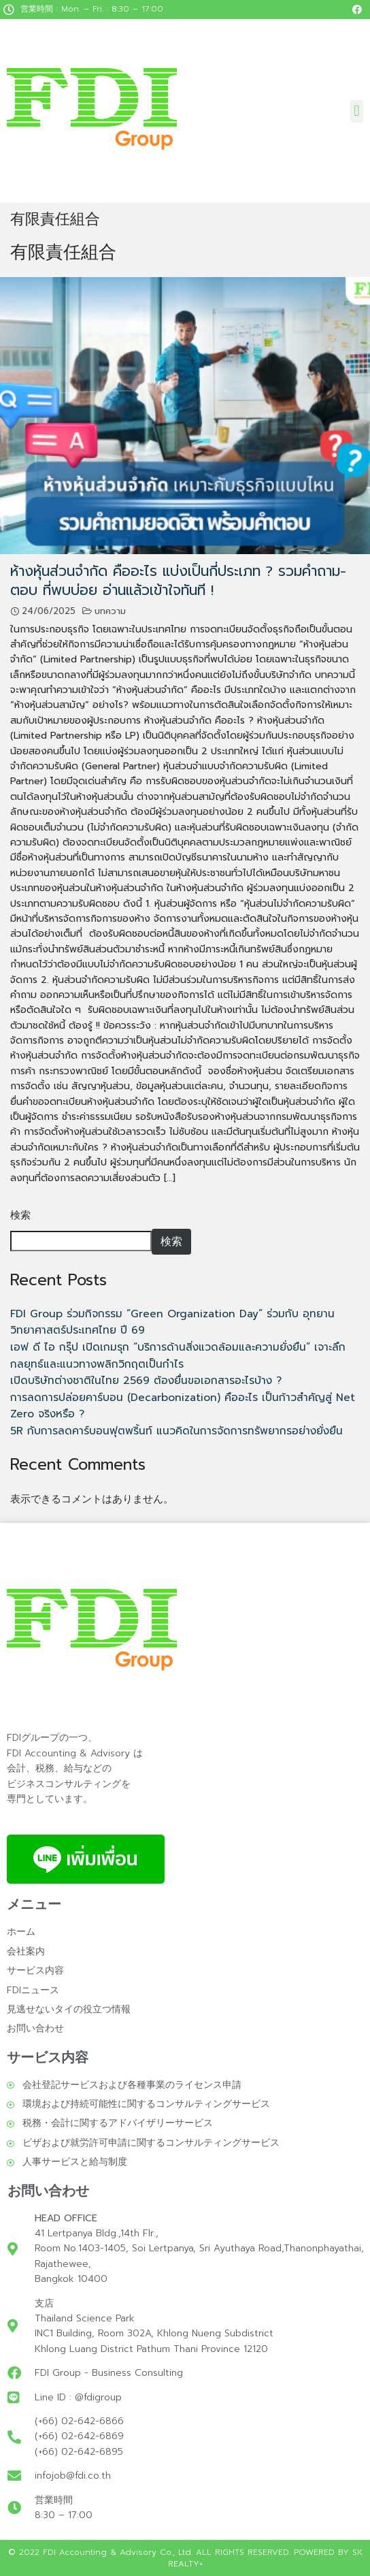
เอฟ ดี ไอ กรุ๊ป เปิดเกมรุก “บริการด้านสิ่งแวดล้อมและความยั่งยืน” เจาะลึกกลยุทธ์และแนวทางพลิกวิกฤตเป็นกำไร (178, 1355)
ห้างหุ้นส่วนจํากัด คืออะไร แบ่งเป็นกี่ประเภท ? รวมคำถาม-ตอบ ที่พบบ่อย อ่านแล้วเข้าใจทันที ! (178, 580)
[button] (356, 111)
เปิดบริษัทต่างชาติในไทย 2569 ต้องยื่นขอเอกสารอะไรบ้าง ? (146, 1380)
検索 (20, 1214)
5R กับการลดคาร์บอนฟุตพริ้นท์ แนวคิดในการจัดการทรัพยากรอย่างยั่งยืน (176, 1430)
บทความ (110, 611)
